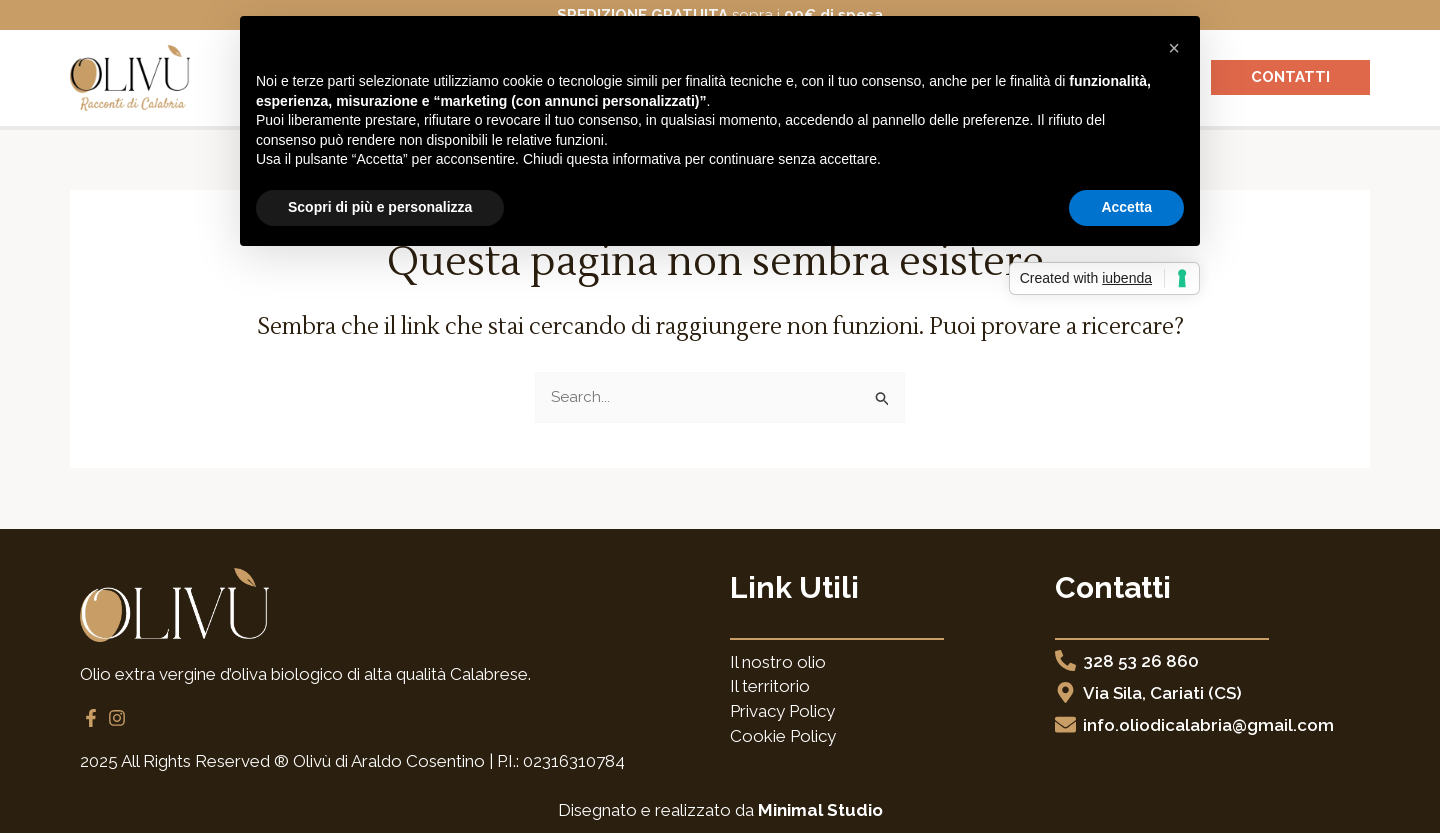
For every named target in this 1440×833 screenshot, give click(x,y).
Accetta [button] (1126, 207)
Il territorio (770, 686)
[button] (1174, 48)
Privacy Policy (782, 711)
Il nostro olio (778, 662)
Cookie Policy (783, 736)
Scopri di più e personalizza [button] (380, 207)
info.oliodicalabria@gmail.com (1208, 725)
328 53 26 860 (1141, 661)
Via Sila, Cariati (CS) (1162, 693)
